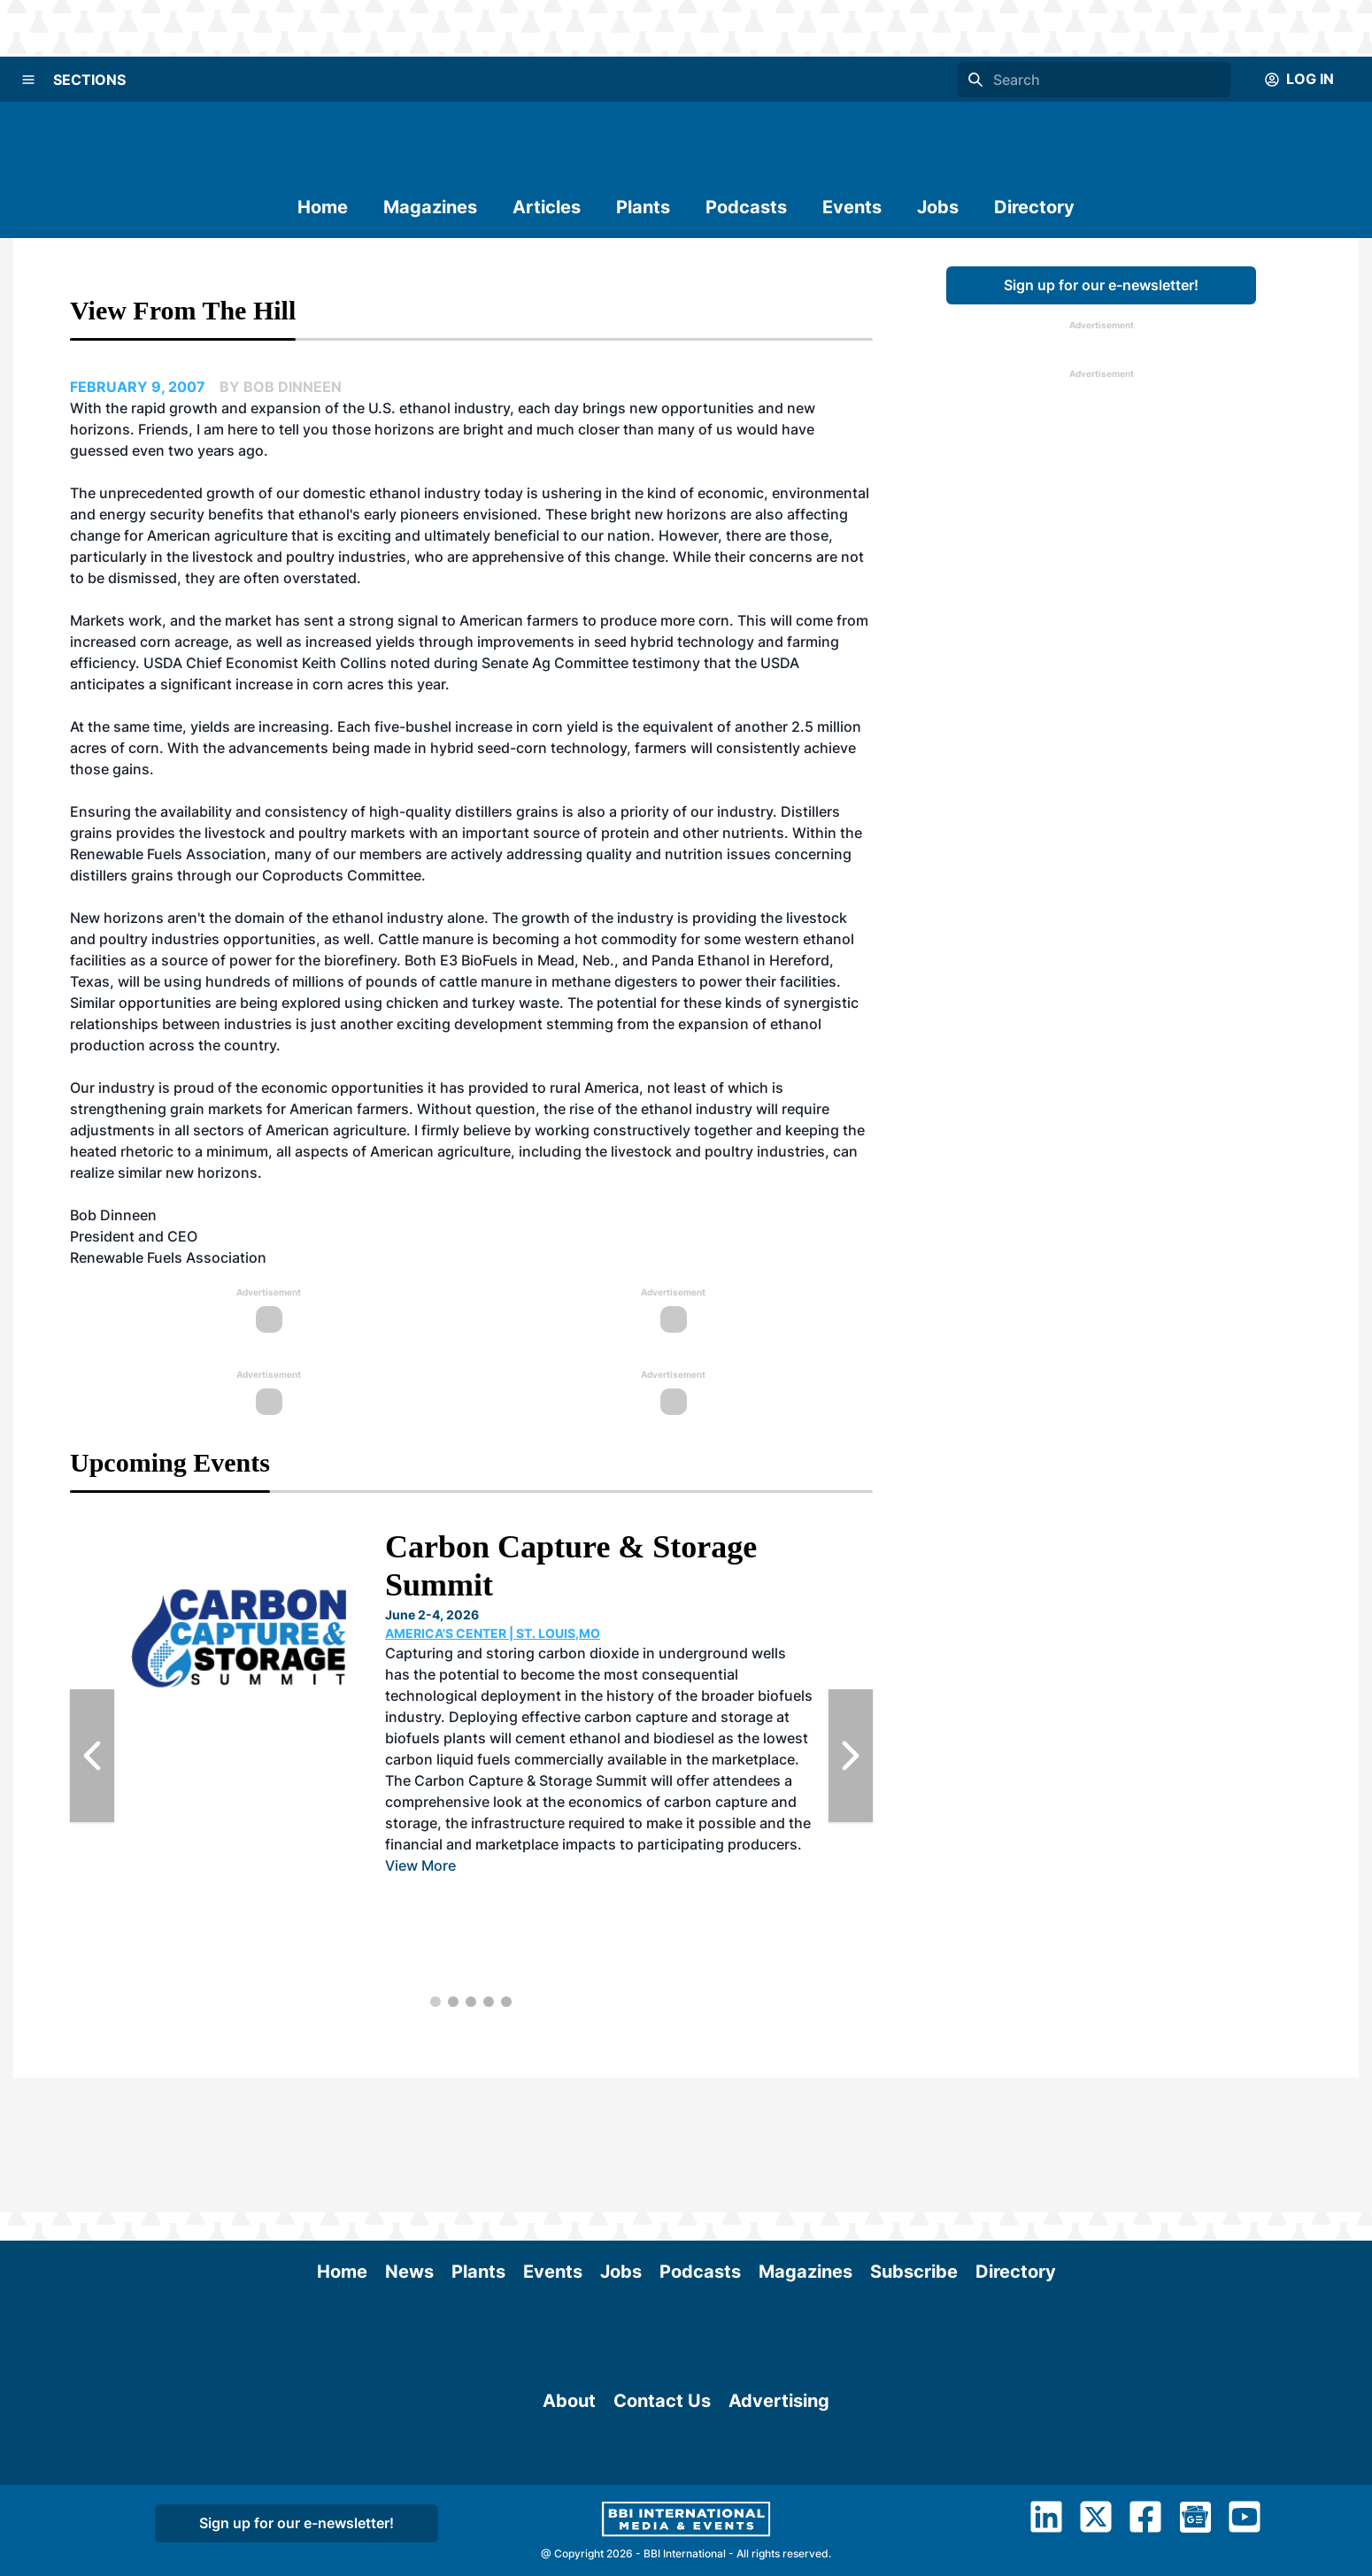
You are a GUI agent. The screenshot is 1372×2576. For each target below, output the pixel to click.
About (569, 2458)
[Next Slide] (851, 1755)
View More (420, 1865)
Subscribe (914, 2137)
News (409, 2137)
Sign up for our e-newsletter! (1101, 285)
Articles (547, 207)
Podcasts (746, 207)
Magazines (430, 207)
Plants (643, 207)
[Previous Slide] (92, 1755)
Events (852, 207)
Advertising (778, 2458)
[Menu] (28, 79)
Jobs (938, 207)
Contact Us (662, 2458)
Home (322, 207)
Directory (1034, 207)
